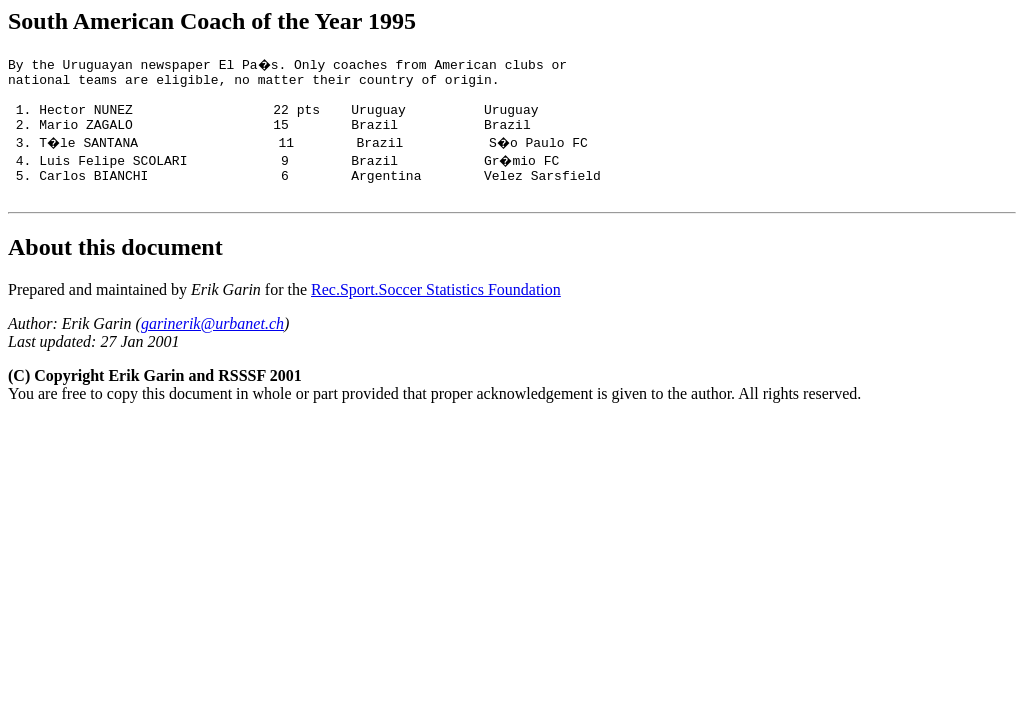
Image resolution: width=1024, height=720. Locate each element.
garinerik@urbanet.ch (212, 341)
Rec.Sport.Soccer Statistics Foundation (436, 307)
